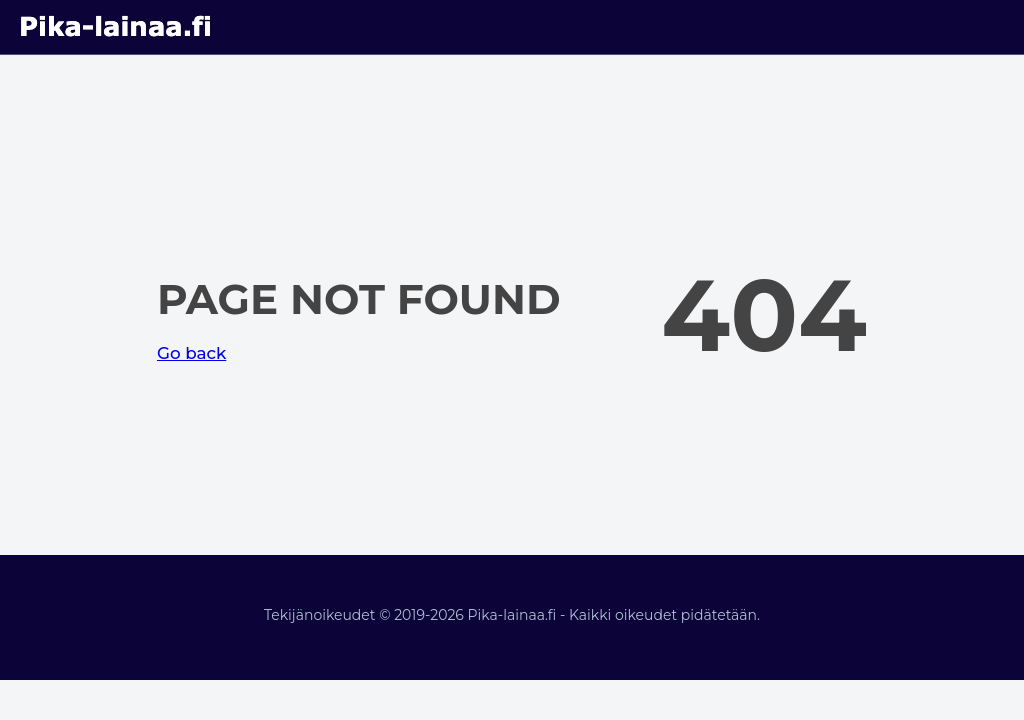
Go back (191, 353)
